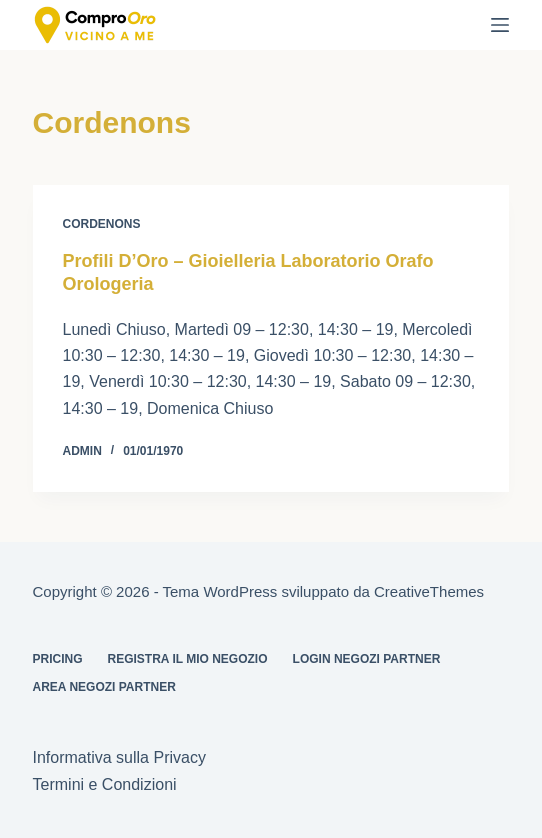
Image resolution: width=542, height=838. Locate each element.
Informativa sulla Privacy (119, 757)
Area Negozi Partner (104, 687)
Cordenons (102, 224)
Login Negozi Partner (367, 659)
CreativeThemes (429, 591)
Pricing (58, 659)
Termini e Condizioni (105, 784)
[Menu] (500, 25)
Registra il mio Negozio (188, 659)
